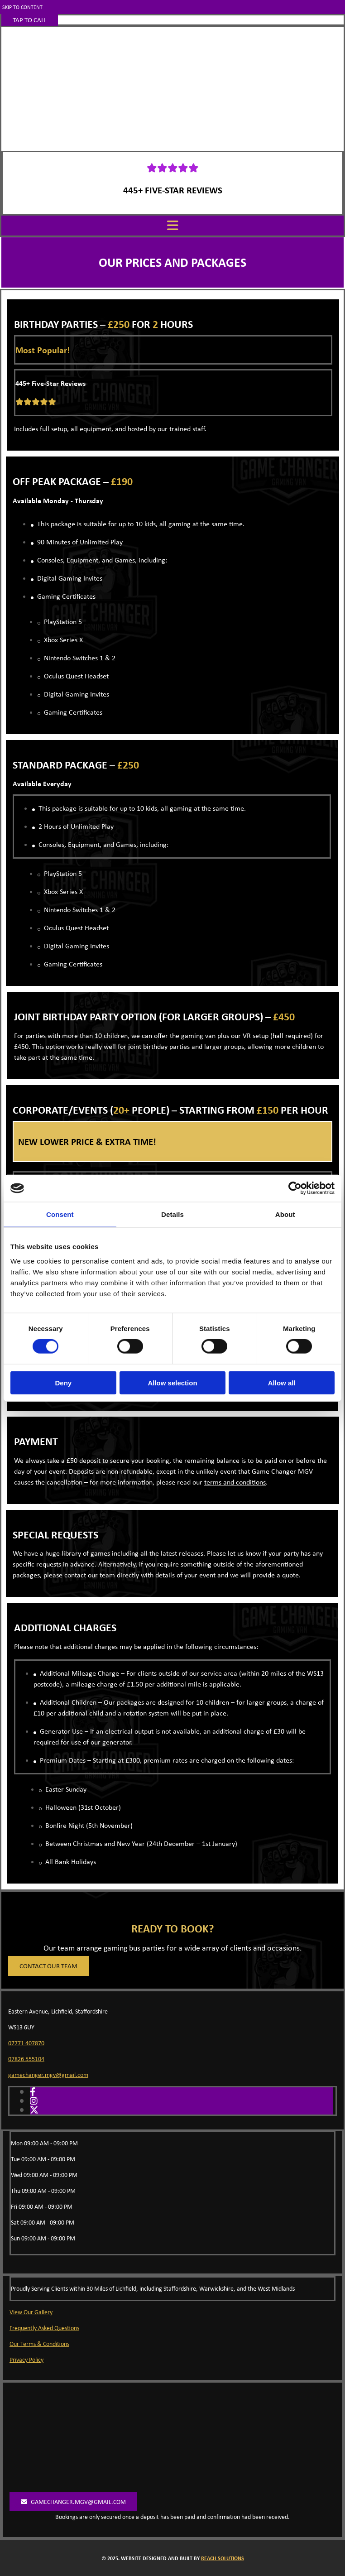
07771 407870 (26, 2043)
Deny (63, 1382)
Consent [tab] (60, 1214)
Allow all (282, 1382)
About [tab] (285, 1214)
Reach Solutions (222, 2558)
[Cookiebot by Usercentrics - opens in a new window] (295, 1188)
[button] (29, 20)
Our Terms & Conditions (39, 2344)
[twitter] (34, 2110)
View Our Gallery (31, 2312)
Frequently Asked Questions (44, 2328)
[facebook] (32, 2092)
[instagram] (34, 2101)
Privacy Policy (26, 2359)
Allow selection (172, 1382)
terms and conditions (235, 1482)
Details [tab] (172, 1214)
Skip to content (22, 7)
